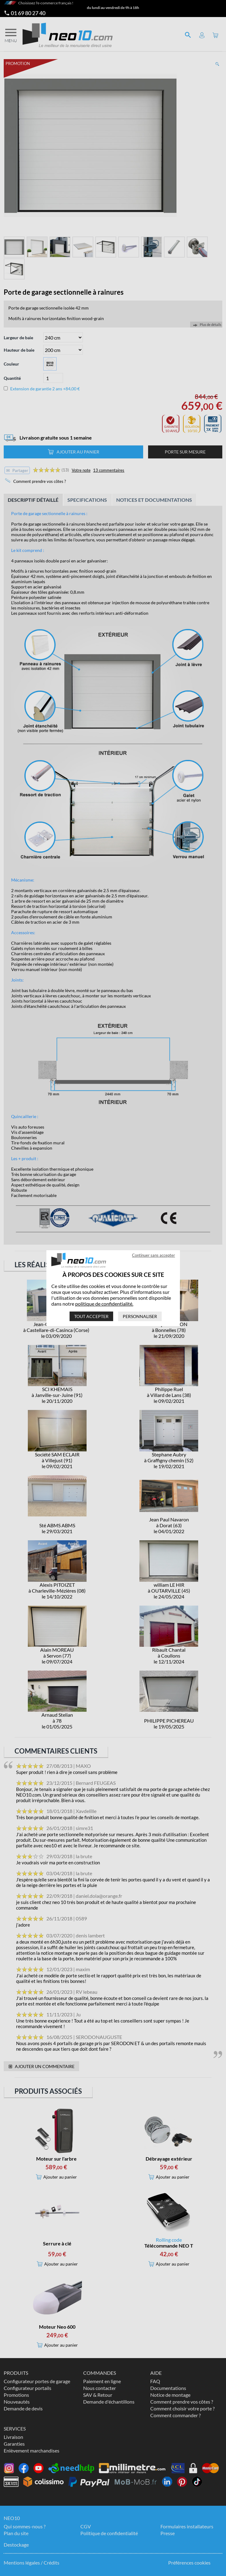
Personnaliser (140, 1316)
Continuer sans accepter (153, 1255)
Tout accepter (91, 1316)
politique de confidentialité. (104, 1304)
